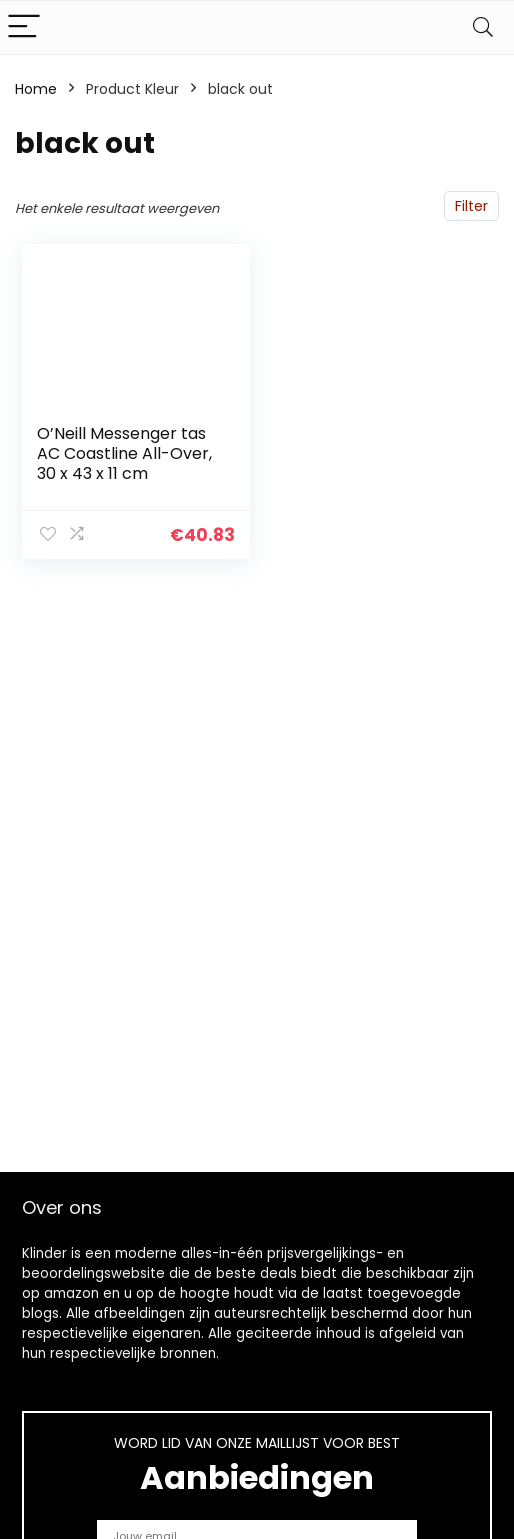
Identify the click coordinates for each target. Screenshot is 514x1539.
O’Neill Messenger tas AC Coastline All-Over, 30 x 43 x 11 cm (124, 453)
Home (36, 89)
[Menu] (24, 27)
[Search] (483, 27)
